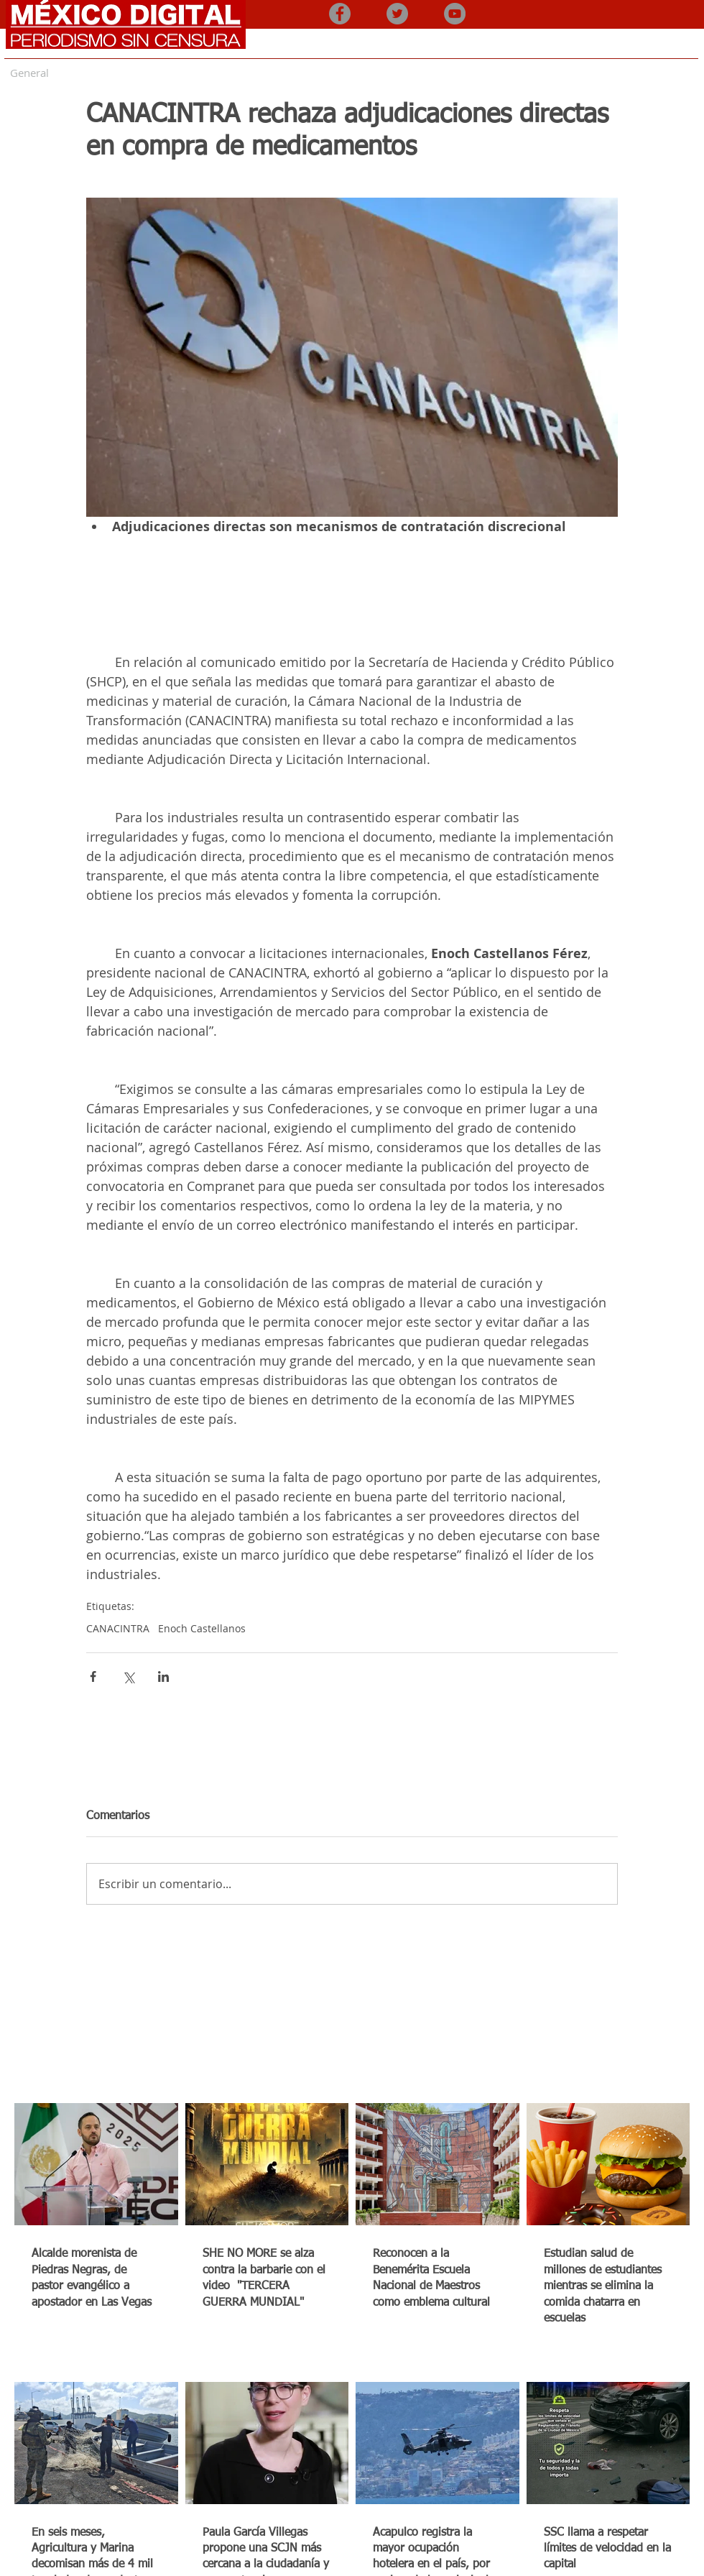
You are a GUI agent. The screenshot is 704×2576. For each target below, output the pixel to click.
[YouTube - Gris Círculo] (455, 13)
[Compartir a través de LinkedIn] (163, 1676)
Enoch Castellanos (202, 1628)
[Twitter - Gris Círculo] (397, 13)
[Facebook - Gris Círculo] (340, 13)
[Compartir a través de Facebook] (93, 1676)
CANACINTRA (117, 1628)
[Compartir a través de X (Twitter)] (128, 1676)
